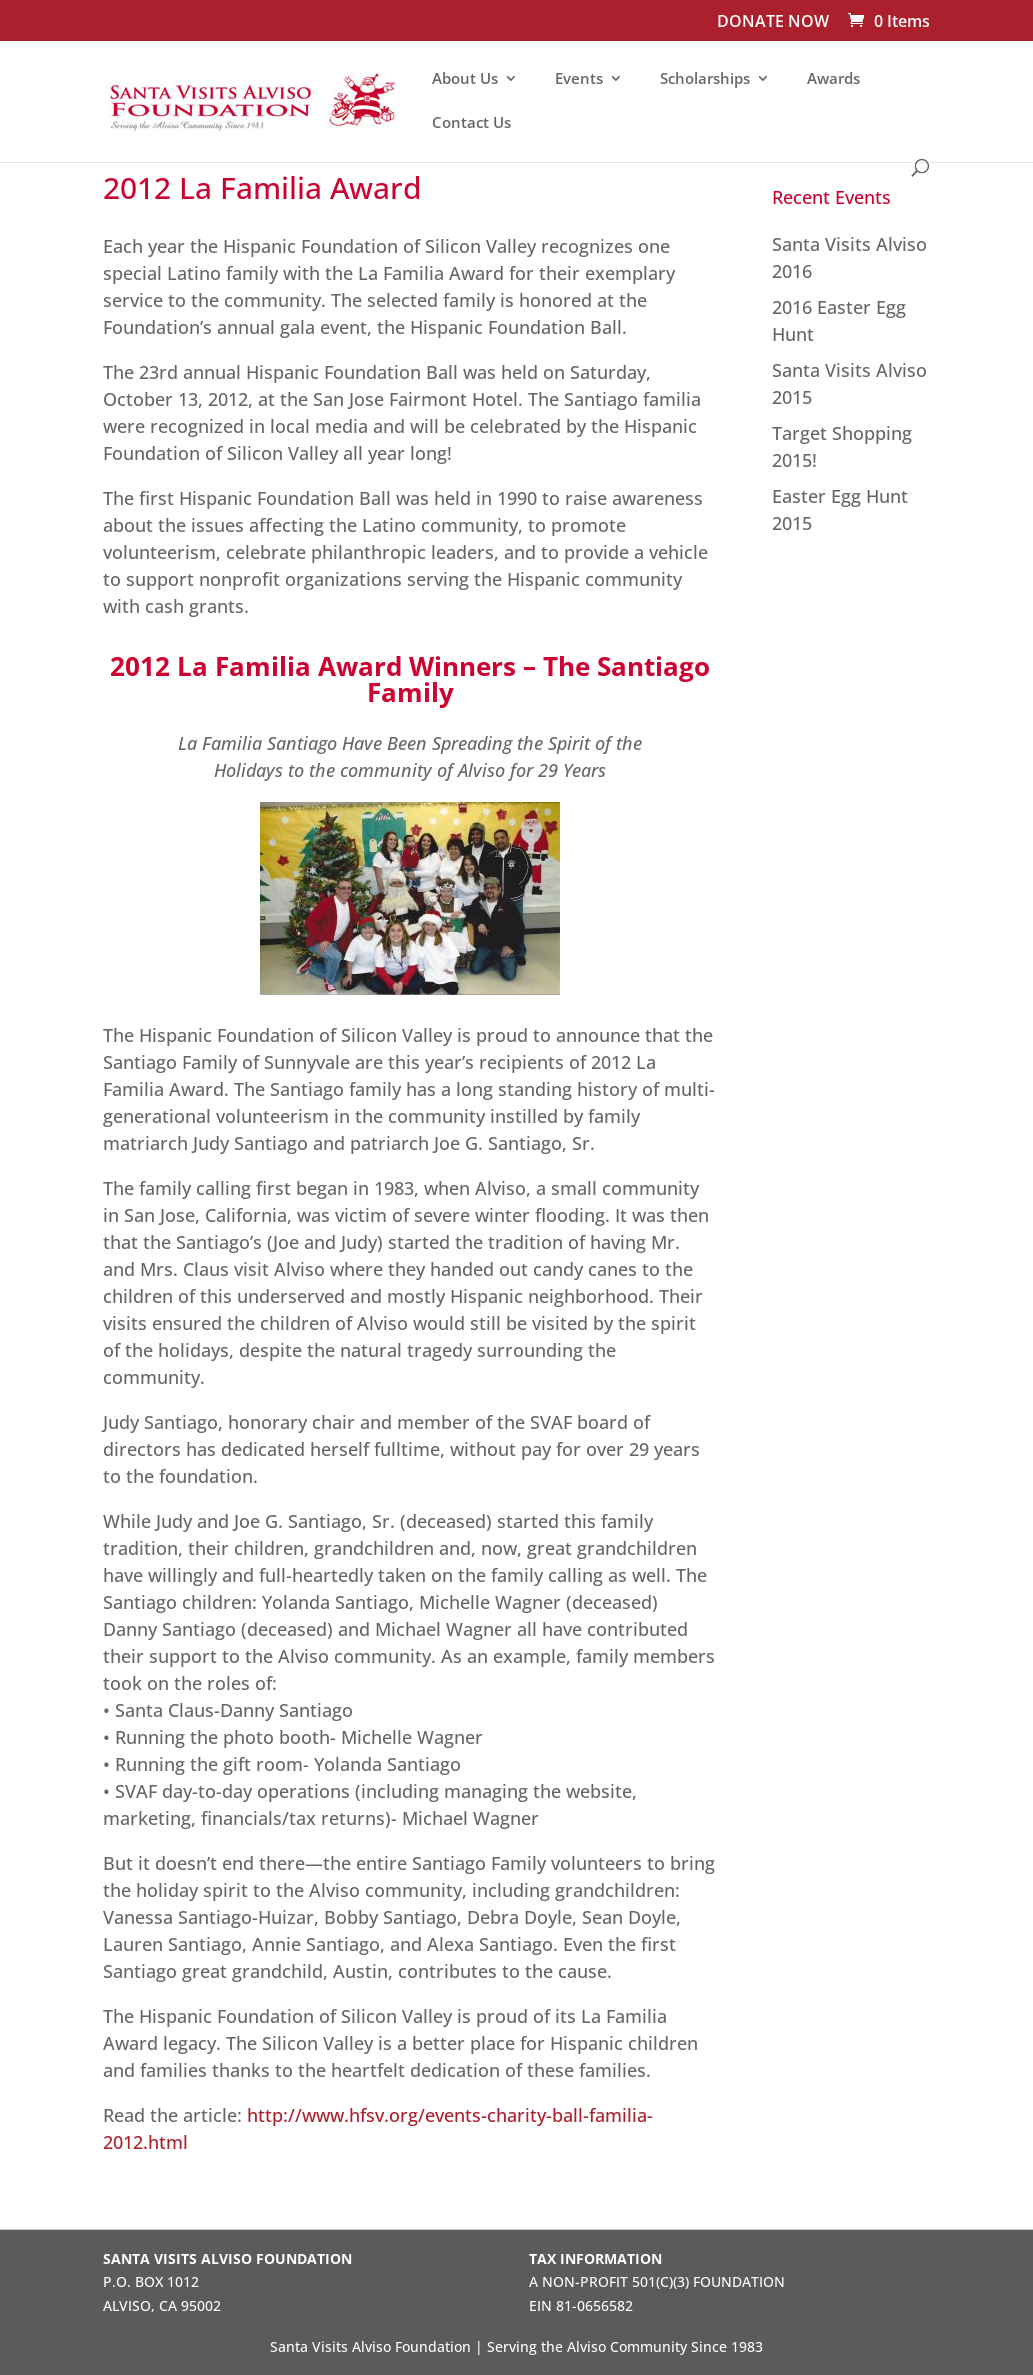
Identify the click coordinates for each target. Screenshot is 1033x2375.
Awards (833, 79)
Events (579, 79)
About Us (465, 79)
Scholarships (705, 79)
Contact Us (471, 123)
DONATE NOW (773, 22)
